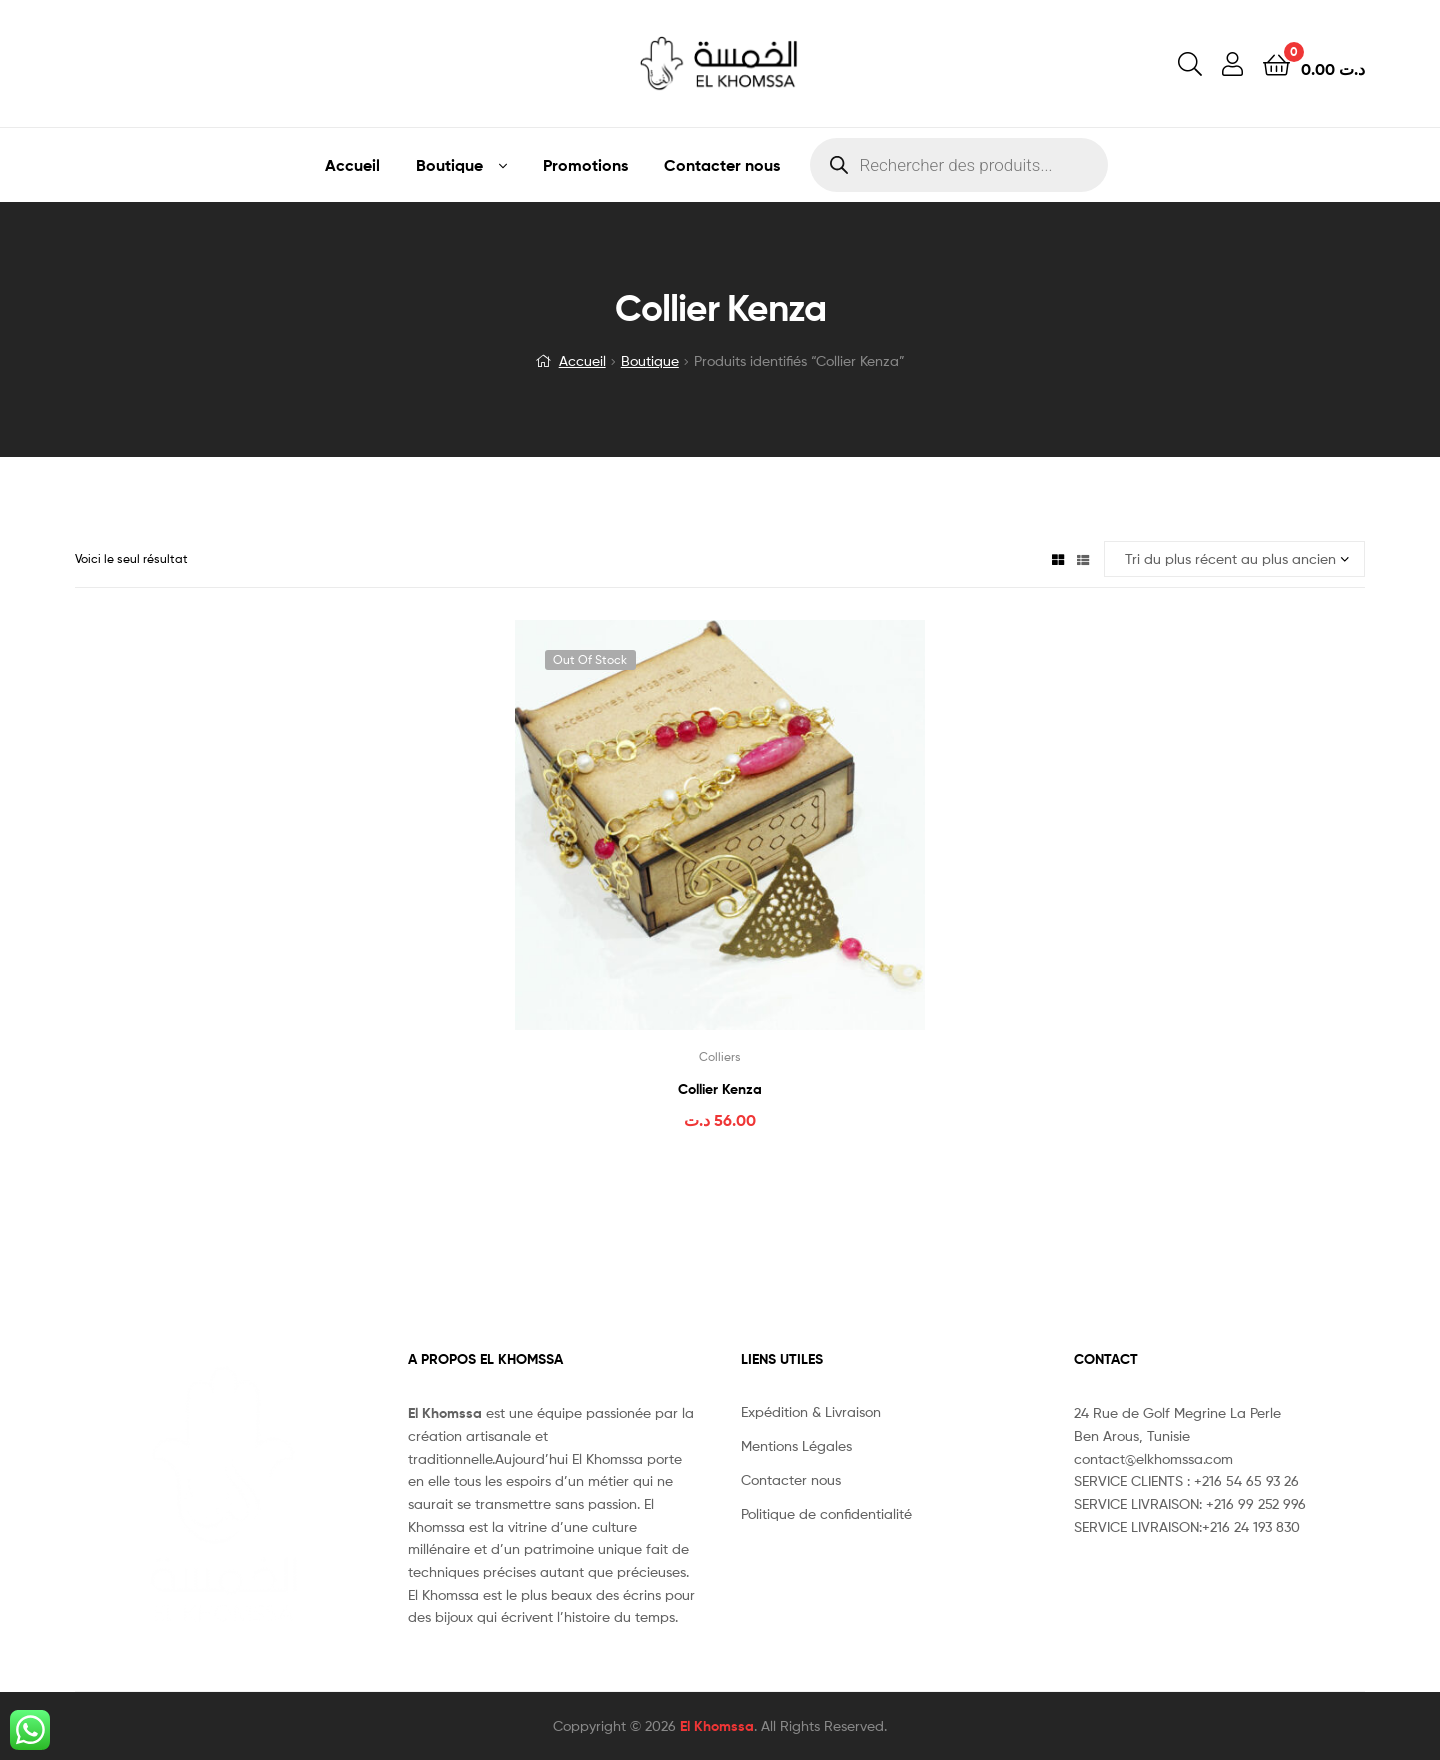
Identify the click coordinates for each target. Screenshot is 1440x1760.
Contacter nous (722, 165)
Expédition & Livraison (811, 1411)
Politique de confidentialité (826, 1513)
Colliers (720, 1056)
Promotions (585, 165)
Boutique (449, 165)
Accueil (352, 165)
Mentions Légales (796, 1445)
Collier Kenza (720, 1089)
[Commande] (1234, 559)
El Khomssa (717, 1726)
